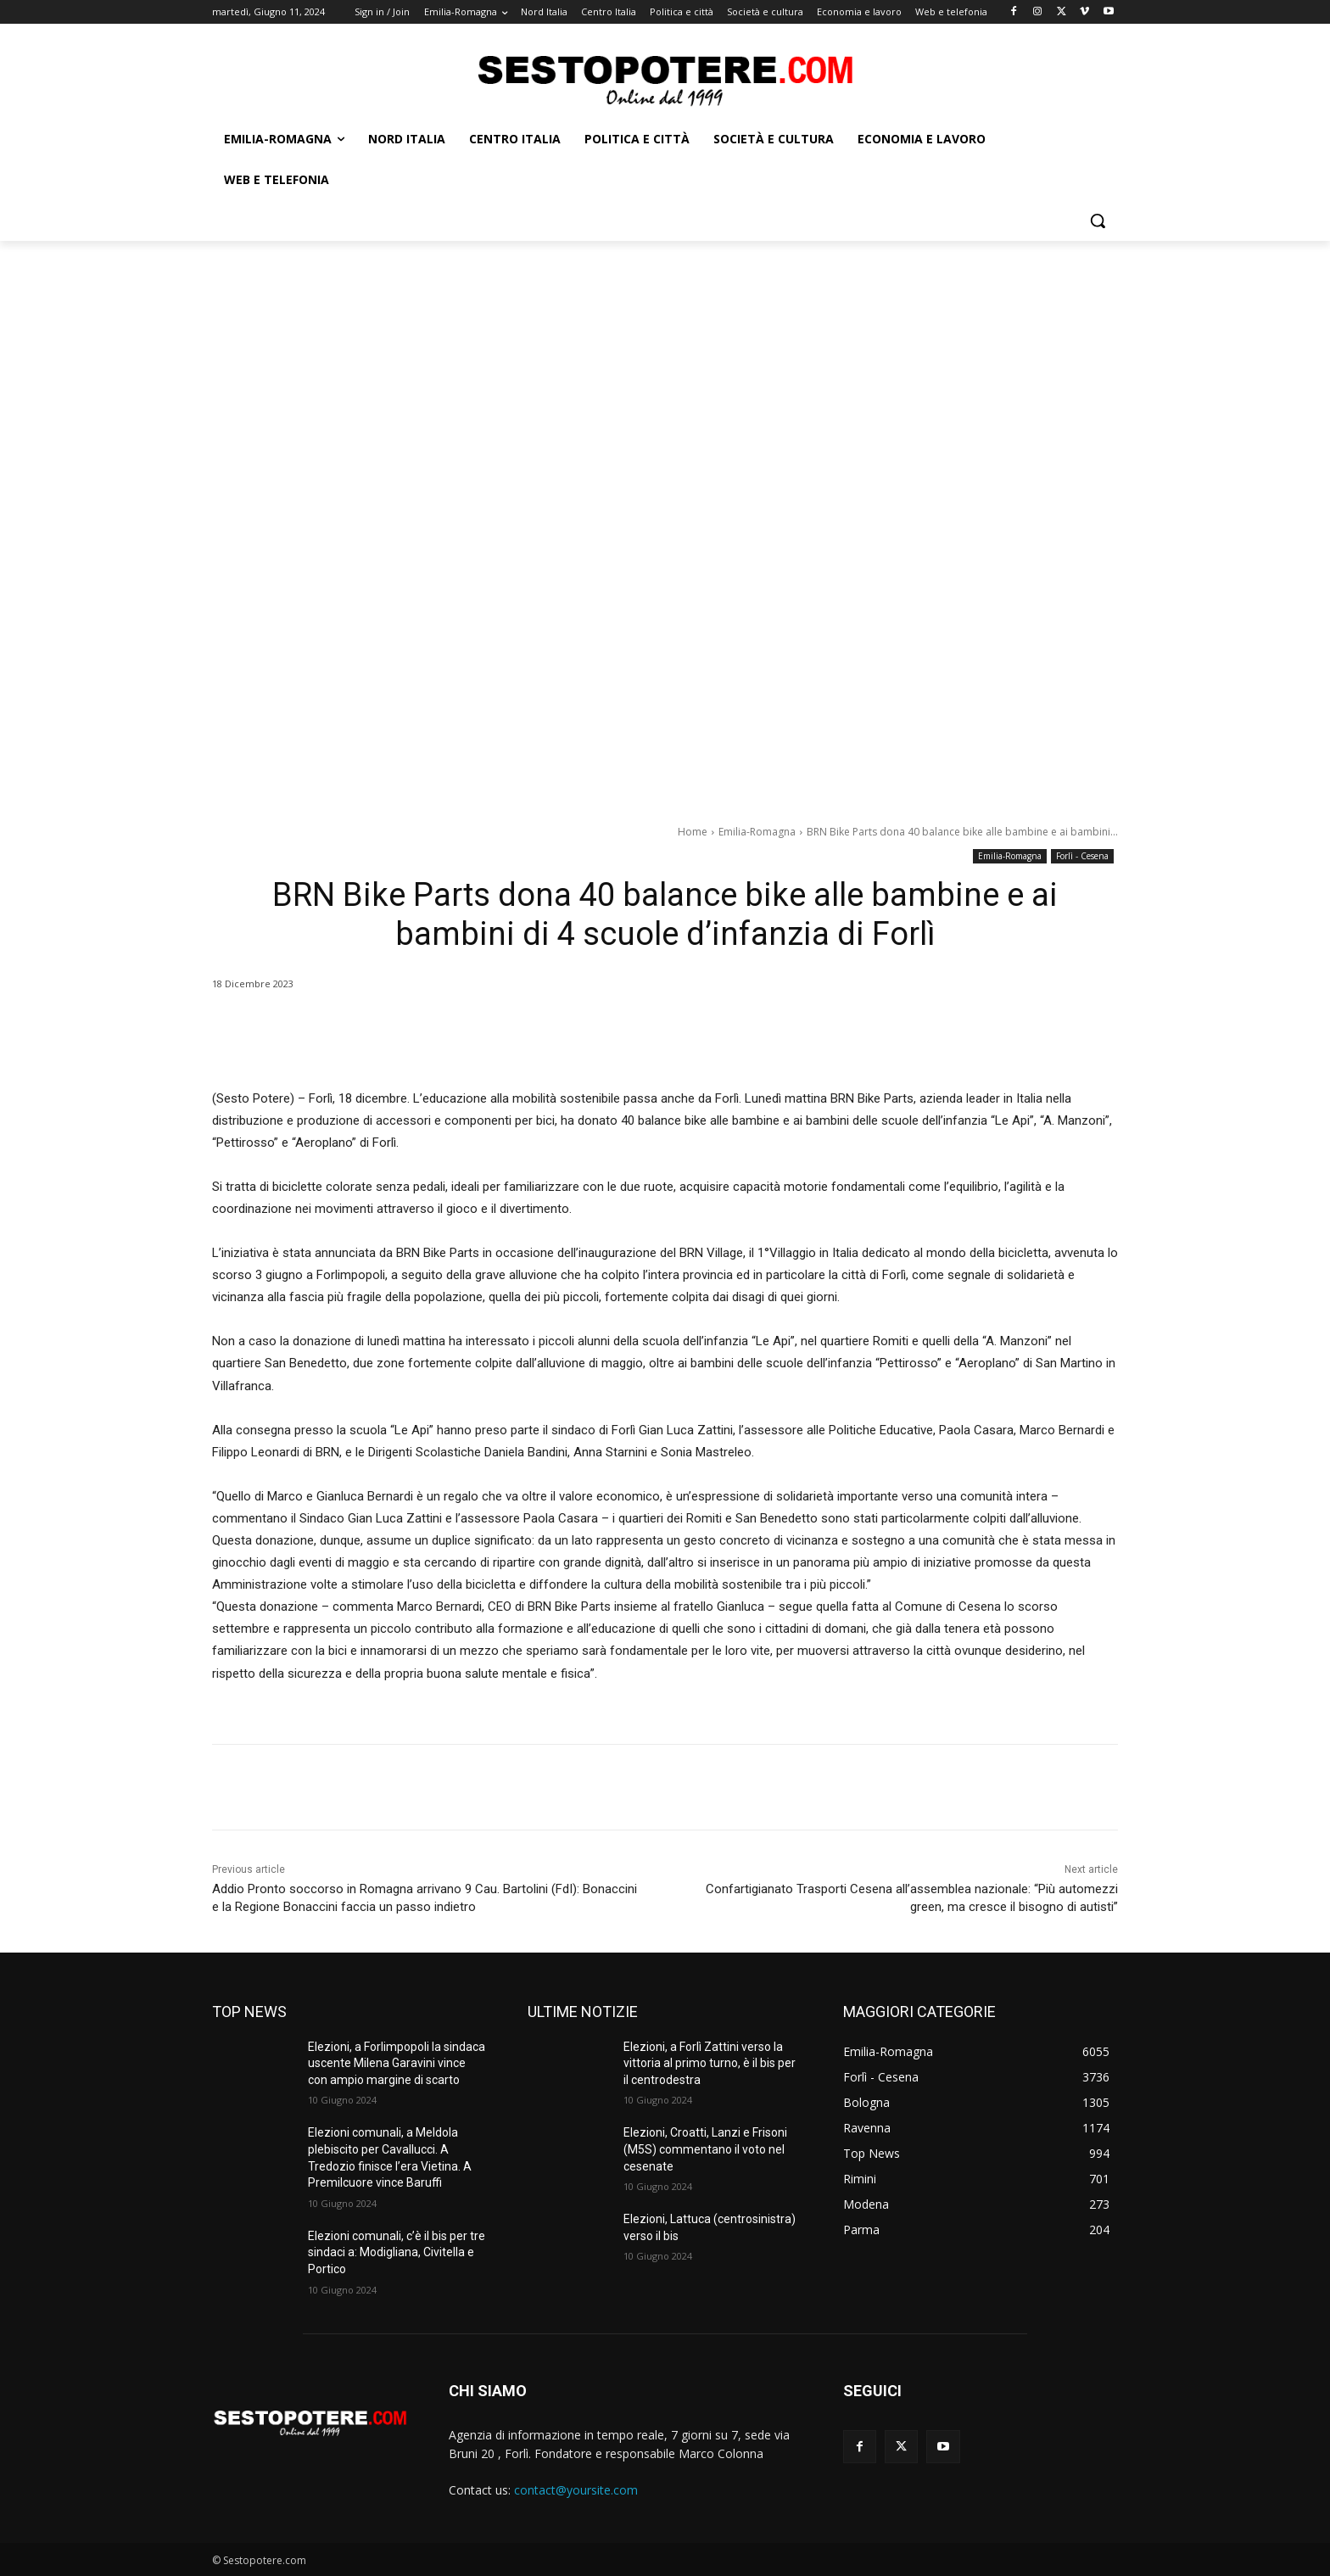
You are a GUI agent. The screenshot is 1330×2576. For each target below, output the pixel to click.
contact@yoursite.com (576, 2490)
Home (692, 831)
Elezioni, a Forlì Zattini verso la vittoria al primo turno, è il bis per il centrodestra (709, 2063)
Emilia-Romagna (757, 831)
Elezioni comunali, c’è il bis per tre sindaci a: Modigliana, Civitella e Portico (396, 2252)
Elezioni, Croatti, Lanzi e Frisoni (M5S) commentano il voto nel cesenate (705, 2149)
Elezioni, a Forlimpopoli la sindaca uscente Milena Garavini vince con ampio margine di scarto (396, 2063)
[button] (1097, 220)
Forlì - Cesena (1082, 856)
